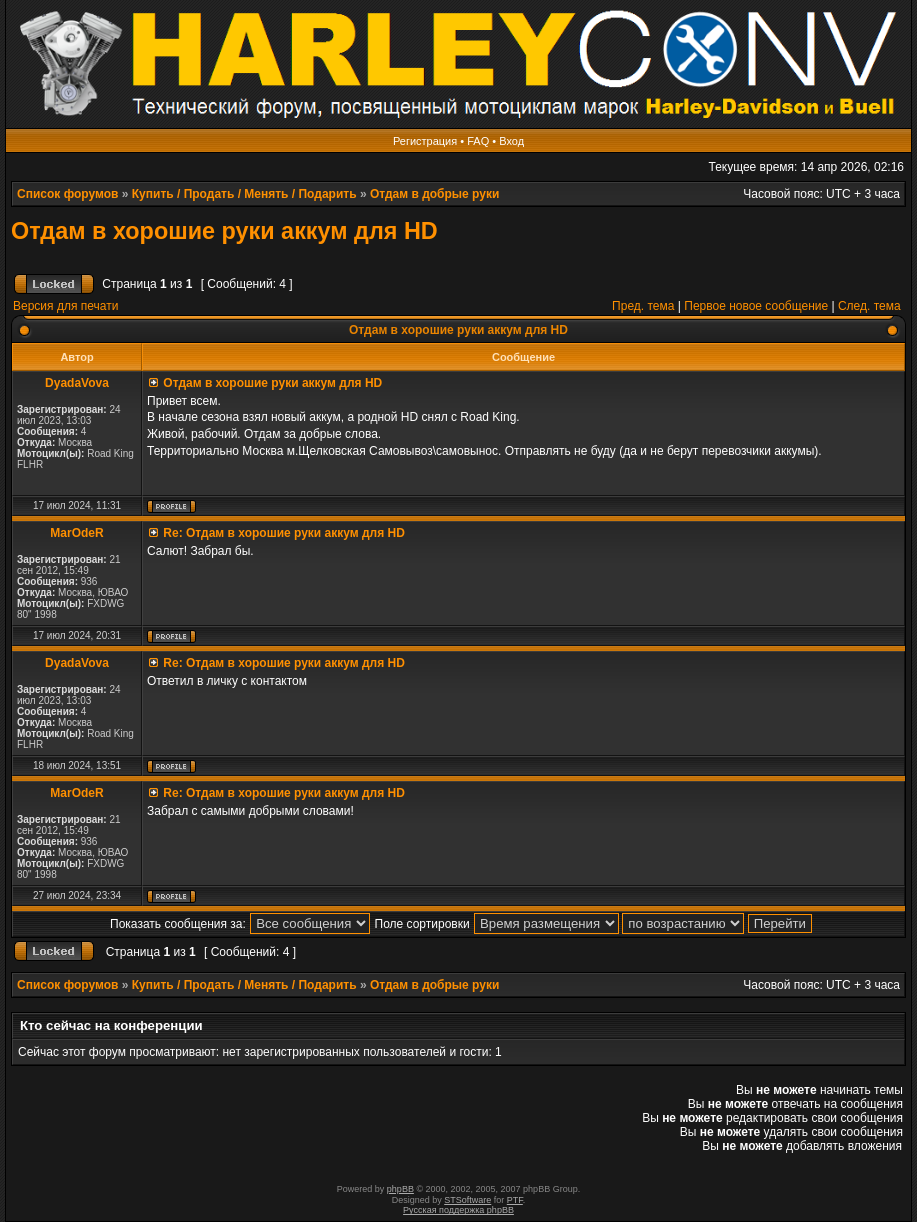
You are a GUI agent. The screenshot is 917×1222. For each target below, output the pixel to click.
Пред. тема (643, 306)
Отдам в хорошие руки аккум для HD (224, 231)
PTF (515, 1200)
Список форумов (67, 194)
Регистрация (425, 141)
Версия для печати (65, 306)
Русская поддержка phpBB (458, 1210)
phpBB (400, 1189)
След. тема (869, 306)
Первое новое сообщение (756, 306)
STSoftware (467, 1200)
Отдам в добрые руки (434, 194)
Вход (511, 141)
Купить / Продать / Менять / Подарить (244, 194)
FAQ (478, 141)
